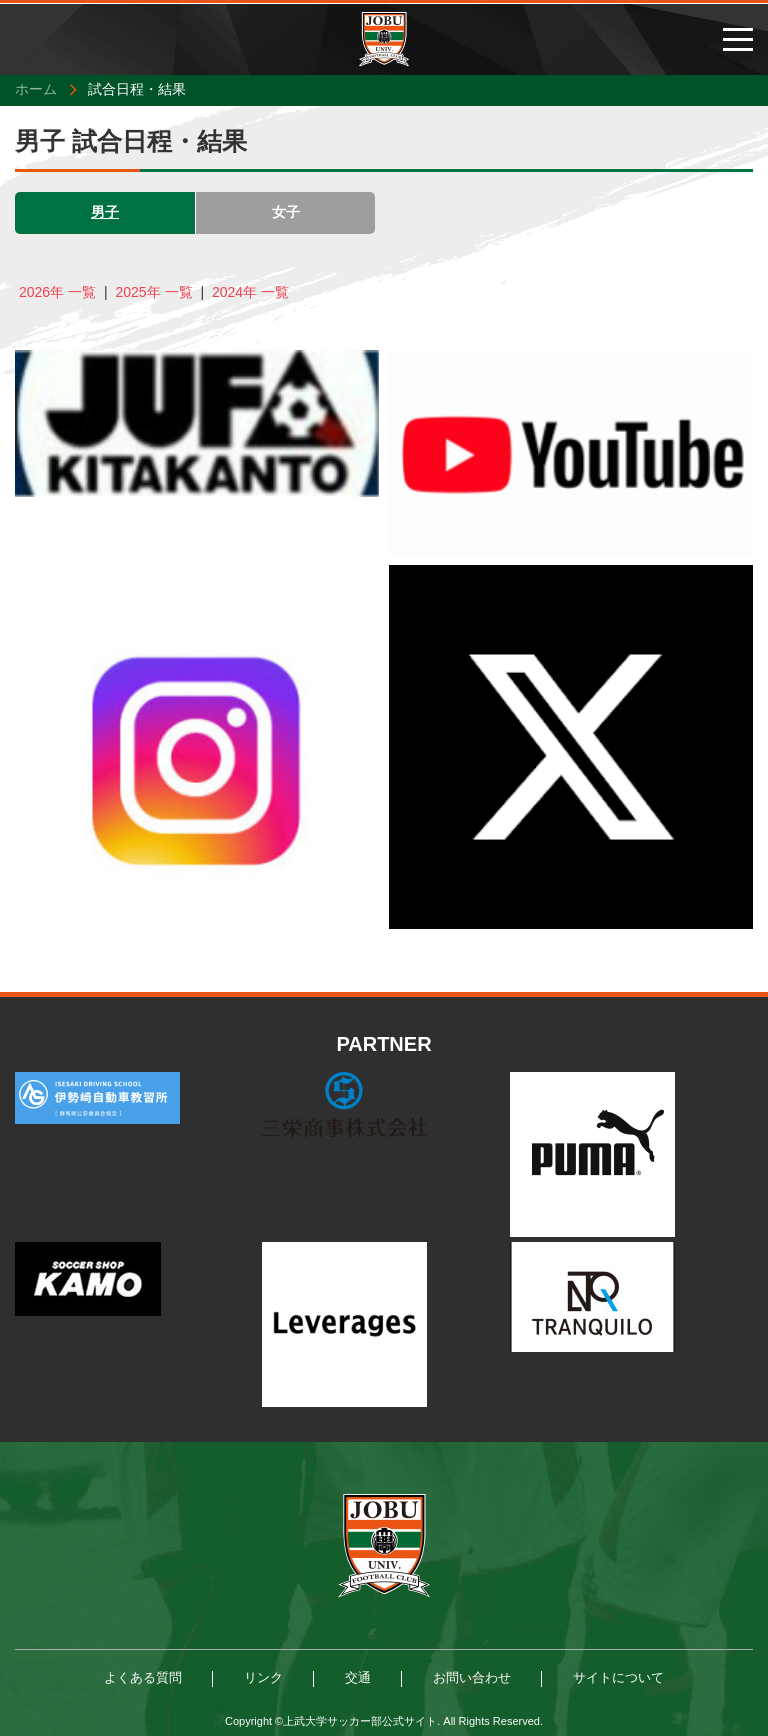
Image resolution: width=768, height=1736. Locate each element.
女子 (286, 212)
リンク (263, 1677)
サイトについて (618, 1677)
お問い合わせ (472, 1677)
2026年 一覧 (57, 292)
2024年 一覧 (250, 292)
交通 (358, 1677)
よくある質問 (143, 1677)
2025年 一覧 (153, 292)
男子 (105, 212)
